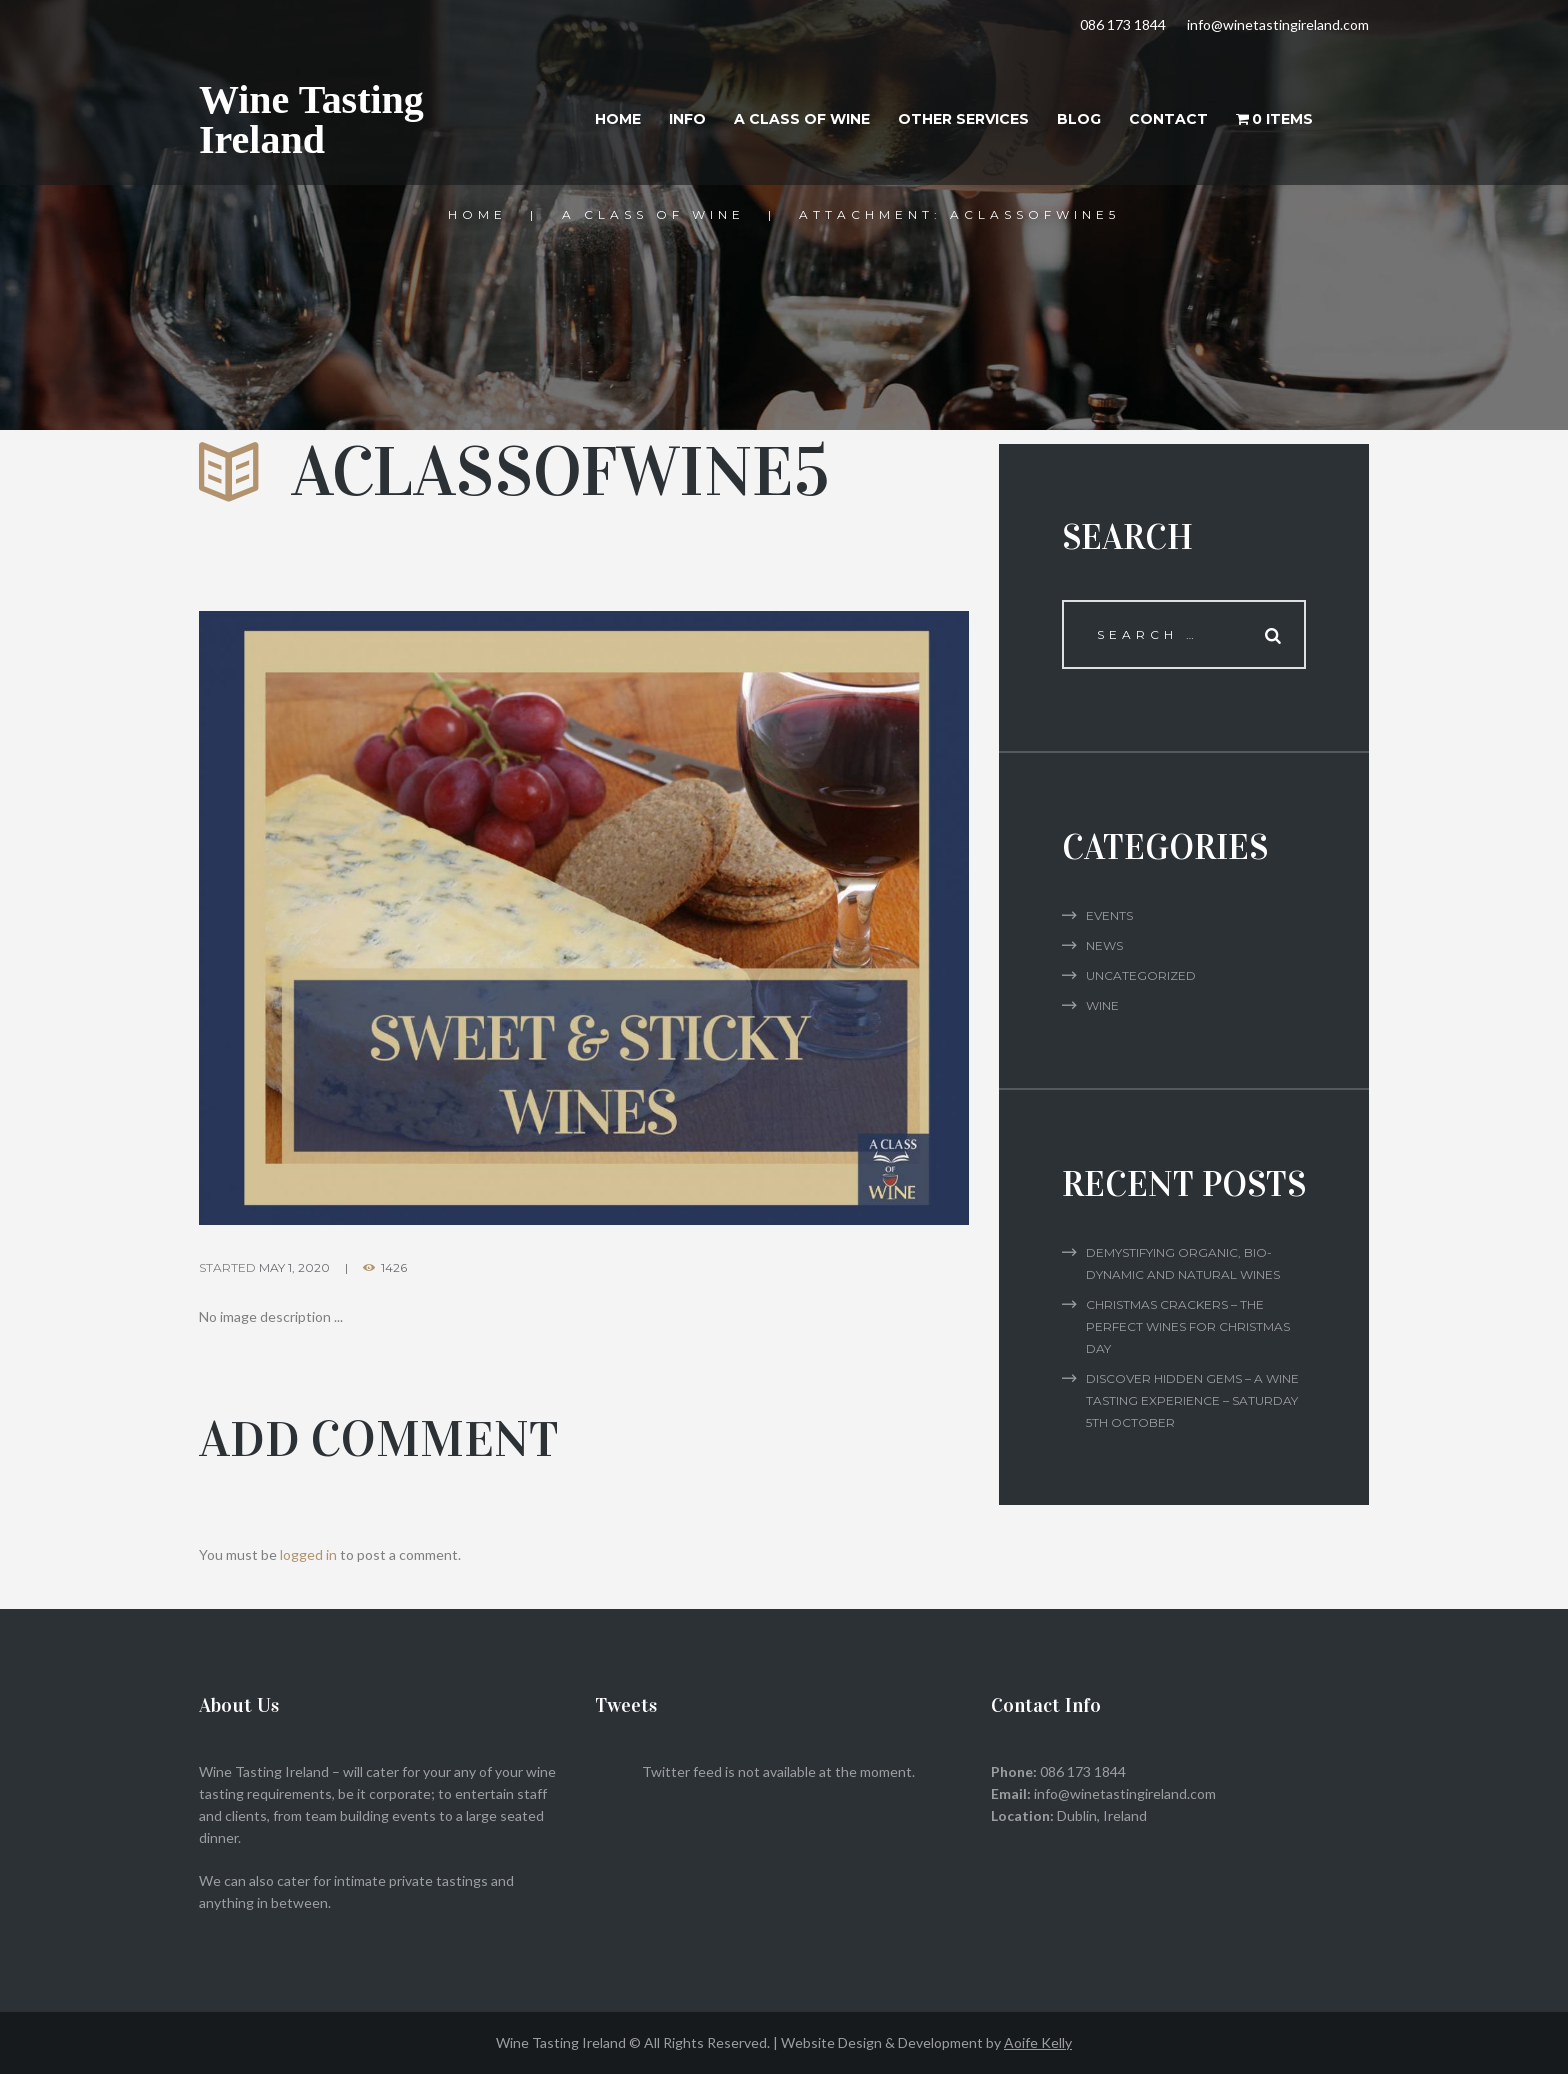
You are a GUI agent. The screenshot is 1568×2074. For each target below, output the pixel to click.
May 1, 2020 (294, 1267)
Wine (1102, 1005)
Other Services (963, 119)
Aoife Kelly (1038, 2042)
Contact (1168, 119)
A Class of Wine (802, 119)
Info (687, 119)
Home (618, 119)
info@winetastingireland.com (1278, 24)
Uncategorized (1141, 975)
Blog (1079, 119)
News (1104, 945)
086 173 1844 (1123, 24)
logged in (308, 1554)
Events (1109, 915)
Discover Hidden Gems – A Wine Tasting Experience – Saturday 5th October (1192, 1400)
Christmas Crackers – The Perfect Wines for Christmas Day (1188, 1326)
